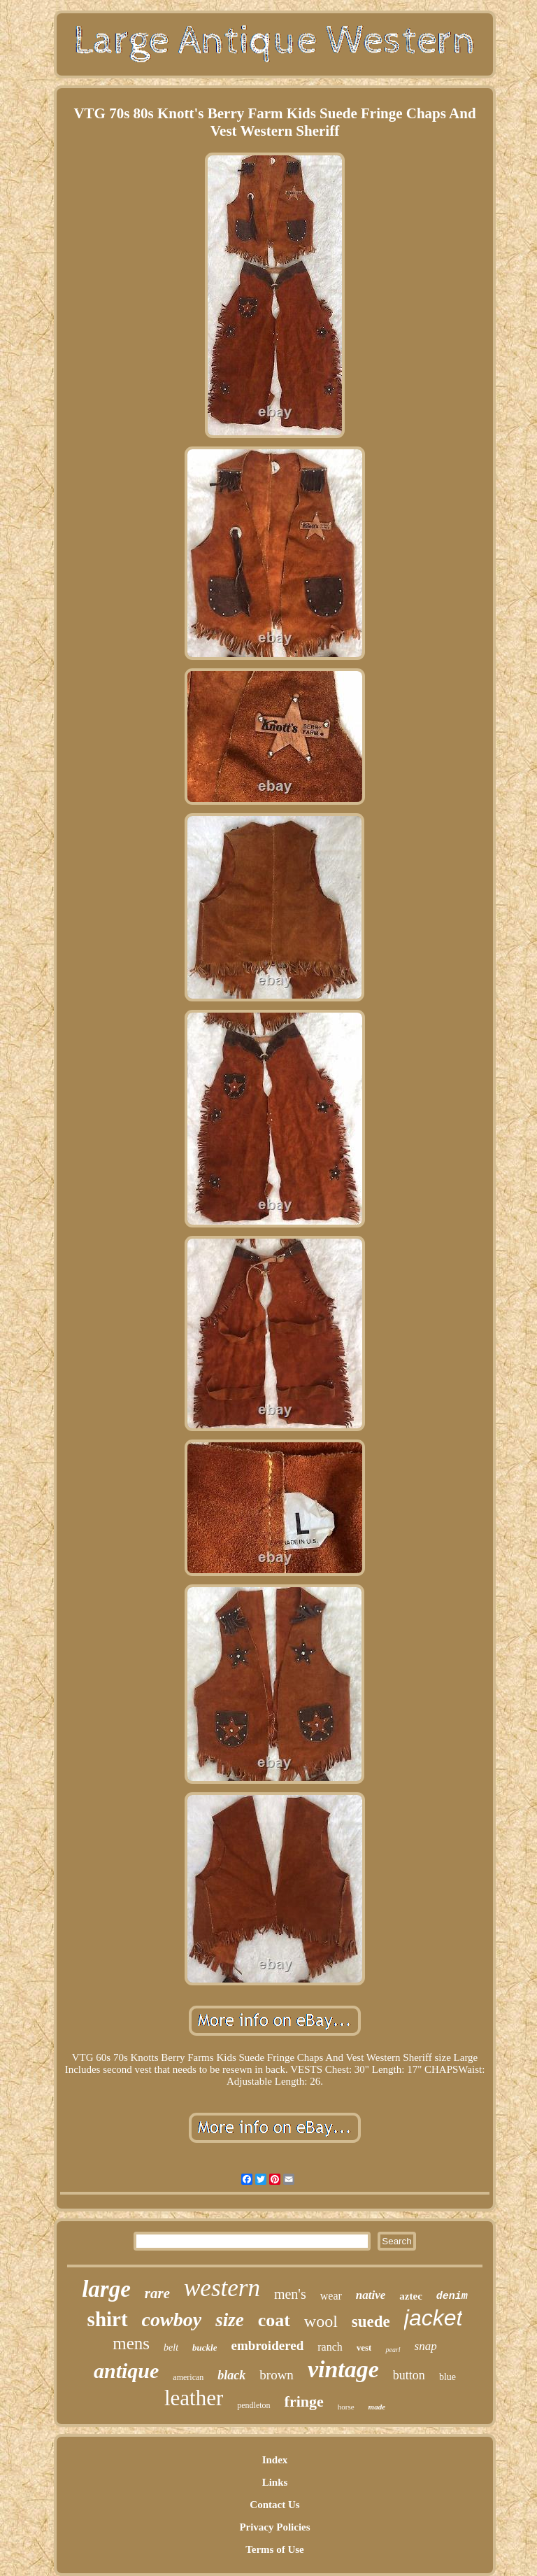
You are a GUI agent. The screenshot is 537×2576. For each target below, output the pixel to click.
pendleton (253, 2405)
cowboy (172, 2319)
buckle (204, 2347)
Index (275, 2459)
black (231, 2375)
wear (331, 2296)
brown (276, 2374)
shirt (107, 2319)
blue (447, 2377)
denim (452, 2296)
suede (371, 2321)
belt (171, 2347)
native (371, 2295)
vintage (343, 2369)
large (106, 2289)
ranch (330, 2347)
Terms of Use (274, 2549)
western (222, 2288)
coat (274, 2320)
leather (193, 2398)
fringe (304, 2401)
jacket (433, 2317)
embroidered (267, 2345)
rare (157, 2293)
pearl (392, 2349)
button (409, 2375)
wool (321, 2321)
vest (364, 2347)
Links (275, 2482)
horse (346, 2406)
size (229, 2319)
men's (290, 2294)
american (188, 2377)
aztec (410, 2296)
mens (131, 2343)
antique (126, 2370)
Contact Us (274, 2504)
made (376, 2406)
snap (426, 2346)
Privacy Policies (274, 2527)
